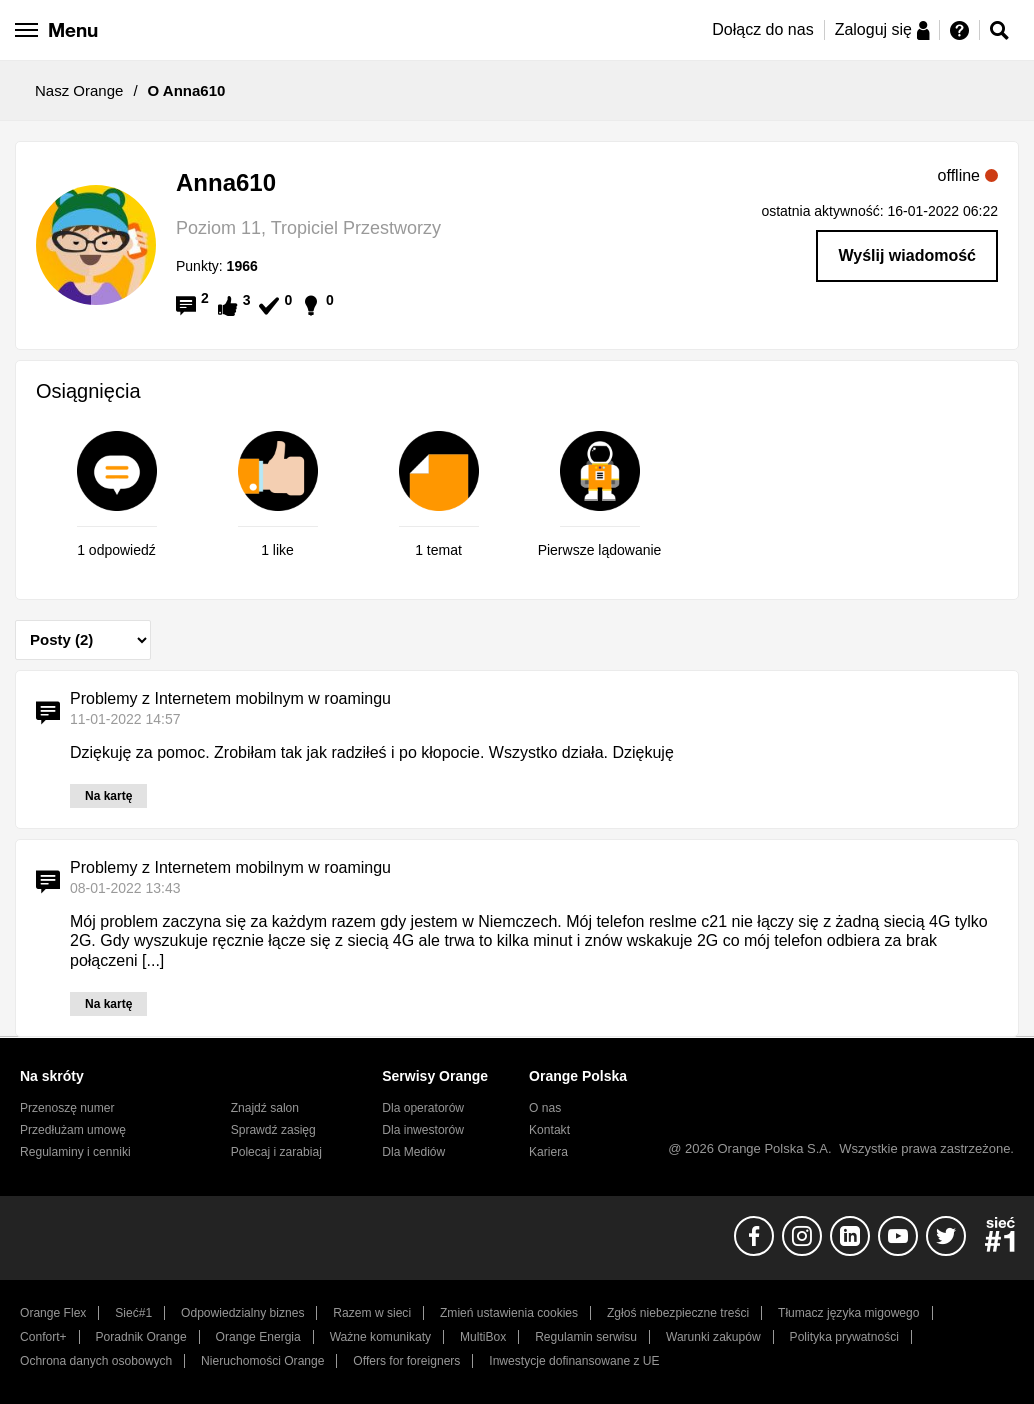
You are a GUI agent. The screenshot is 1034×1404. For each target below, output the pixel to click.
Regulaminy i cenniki (75, 1152)
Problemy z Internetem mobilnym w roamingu (230, 698)
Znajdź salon (265, 1108)
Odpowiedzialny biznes (242, 1313)
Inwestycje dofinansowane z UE (574, 1361)
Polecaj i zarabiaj (276, 1152)
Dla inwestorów (423, 1130)
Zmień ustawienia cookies (509, 1313)
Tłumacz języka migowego (848, 1313)
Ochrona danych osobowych (96, 1361)
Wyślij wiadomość (907, 255)
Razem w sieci (372, 1313)
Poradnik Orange (141, 1337)
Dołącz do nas (762, 29)
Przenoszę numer (67, 1108)
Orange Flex (53, 1313)
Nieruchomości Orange (262, 1361)
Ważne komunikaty (380, 1337)
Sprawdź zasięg (273, 1130)
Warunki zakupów (713, 1337)
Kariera (548, 1152)
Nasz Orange (79, 90)
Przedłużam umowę (73, 1130)
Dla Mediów (413, 1152)
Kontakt (549, 1130)
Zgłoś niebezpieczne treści (678, 1313)
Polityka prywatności (844, 1337)
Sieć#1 (133, 1313)
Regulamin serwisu (586, 1337)
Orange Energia (258, 1337)
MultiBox (483, 1337)
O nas (545, 1108)
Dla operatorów (423, 1108)
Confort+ (43, 1337)
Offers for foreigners (406, 1361)
